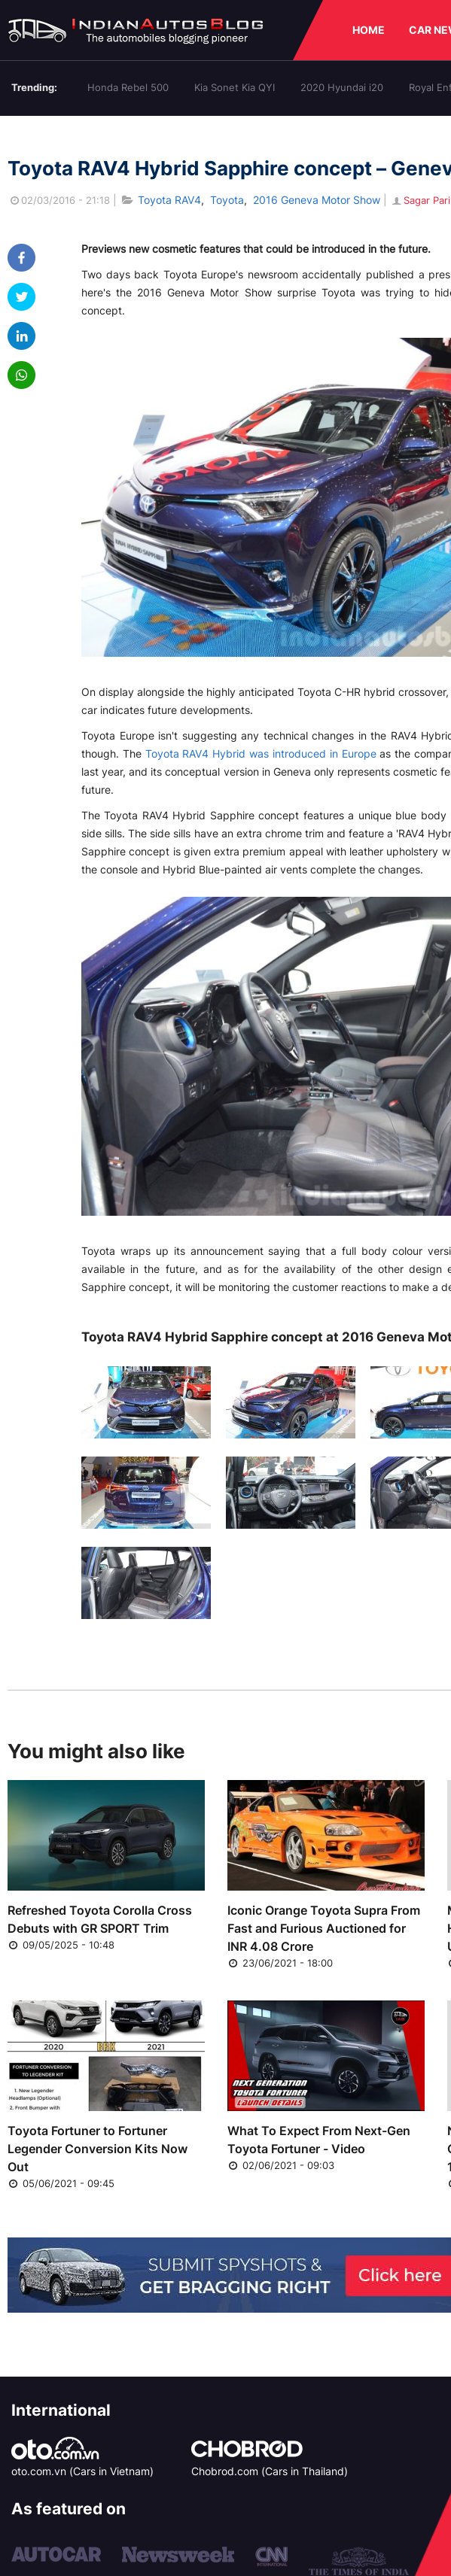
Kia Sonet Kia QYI (234, 87)
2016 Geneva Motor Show (316, 199)
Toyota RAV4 (169, 199)
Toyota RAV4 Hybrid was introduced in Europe (260, 753)
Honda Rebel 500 (128, 87)
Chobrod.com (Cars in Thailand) (269, 2471)
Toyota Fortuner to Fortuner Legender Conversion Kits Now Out (97, 2148)
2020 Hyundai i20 (341, 87)
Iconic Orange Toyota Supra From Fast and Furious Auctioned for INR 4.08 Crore (323, 1928)
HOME (368, 29)
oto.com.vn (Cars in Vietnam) (82, 2471)
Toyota (227, 199)
